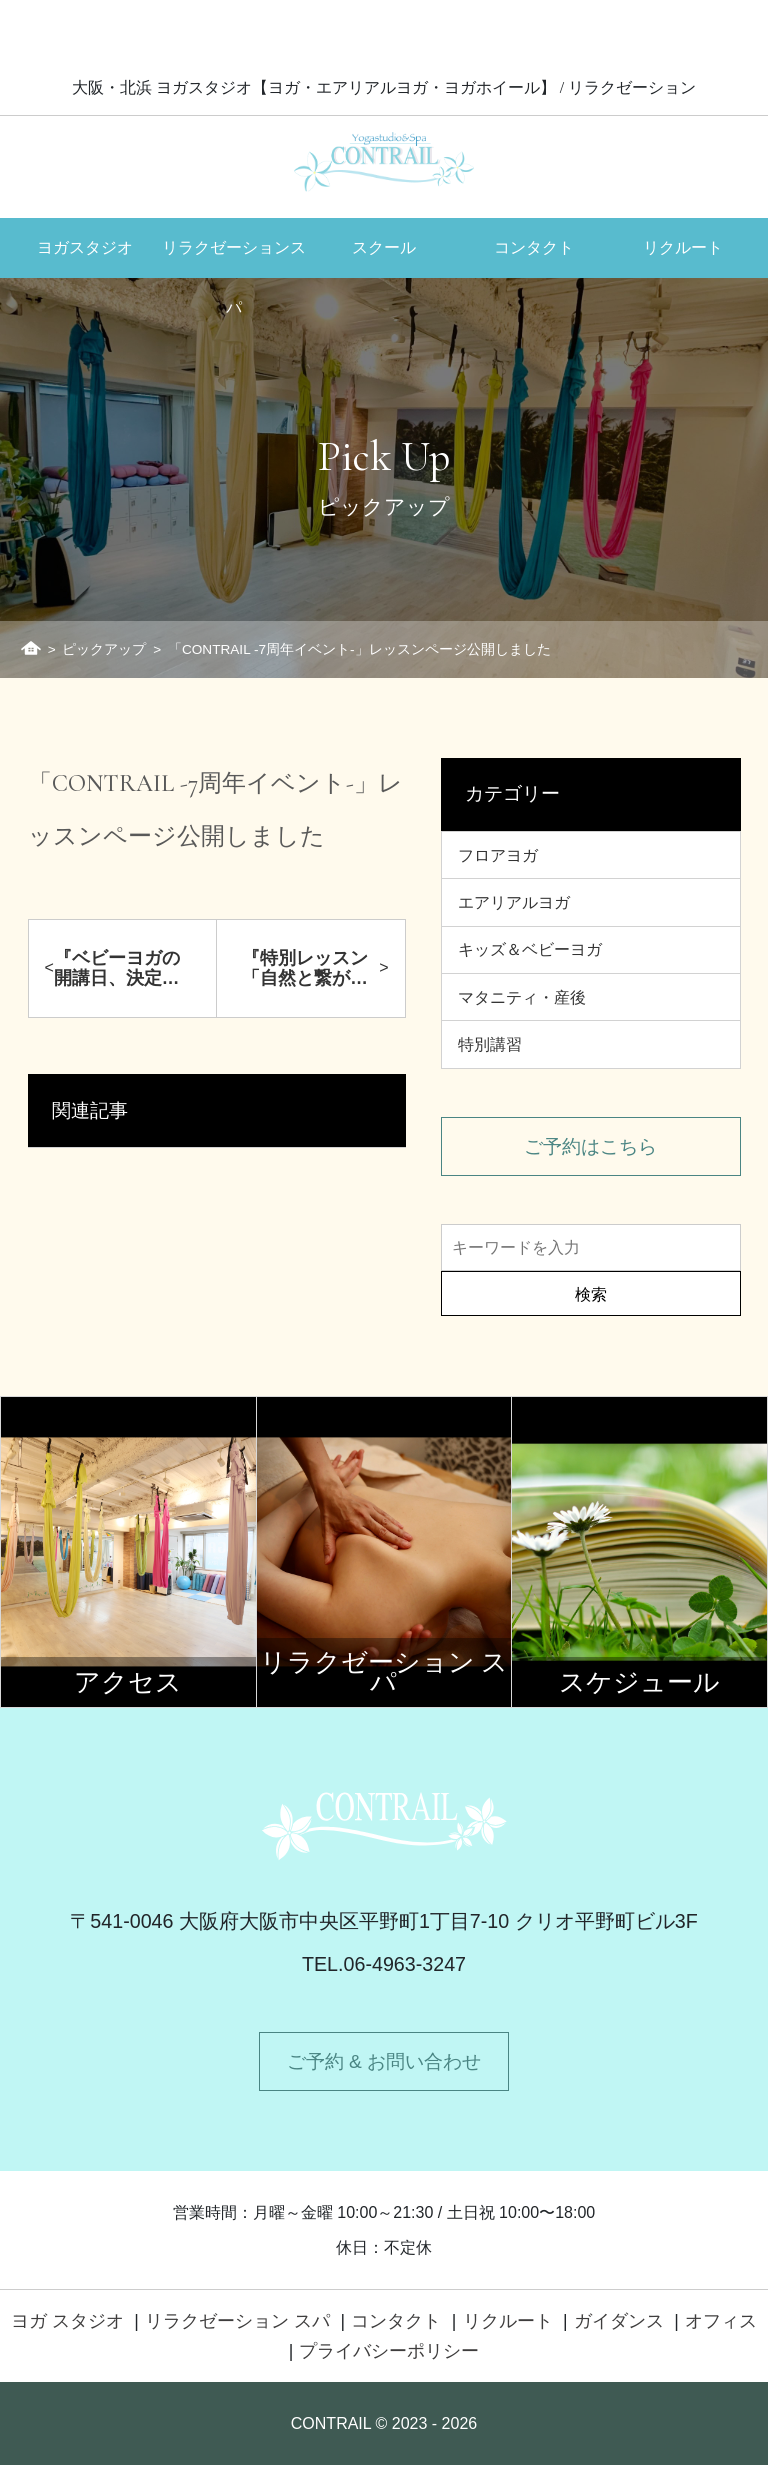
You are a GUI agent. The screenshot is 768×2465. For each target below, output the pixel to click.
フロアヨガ (498, 855)
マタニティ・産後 (522, 997)
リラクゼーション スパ (237, 2321)
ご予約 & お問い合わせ (384, 2061)
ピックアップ (104, 649)
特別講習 (490, 1044)
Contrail (384, 161)
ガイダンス (619, 2321)
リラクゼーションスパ (234, 258)
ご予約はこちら (590, 1146)
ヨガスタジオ (85, 247)
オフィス (721, 2321)
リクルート (683, 247)
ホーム (31, 648)
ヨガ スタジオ (67, 2321)
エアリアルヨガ (514, 902)
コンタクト (534, 247)
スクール (384, 247)
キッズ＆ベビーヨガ (530, 949)
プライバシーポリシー (389, 2351)
